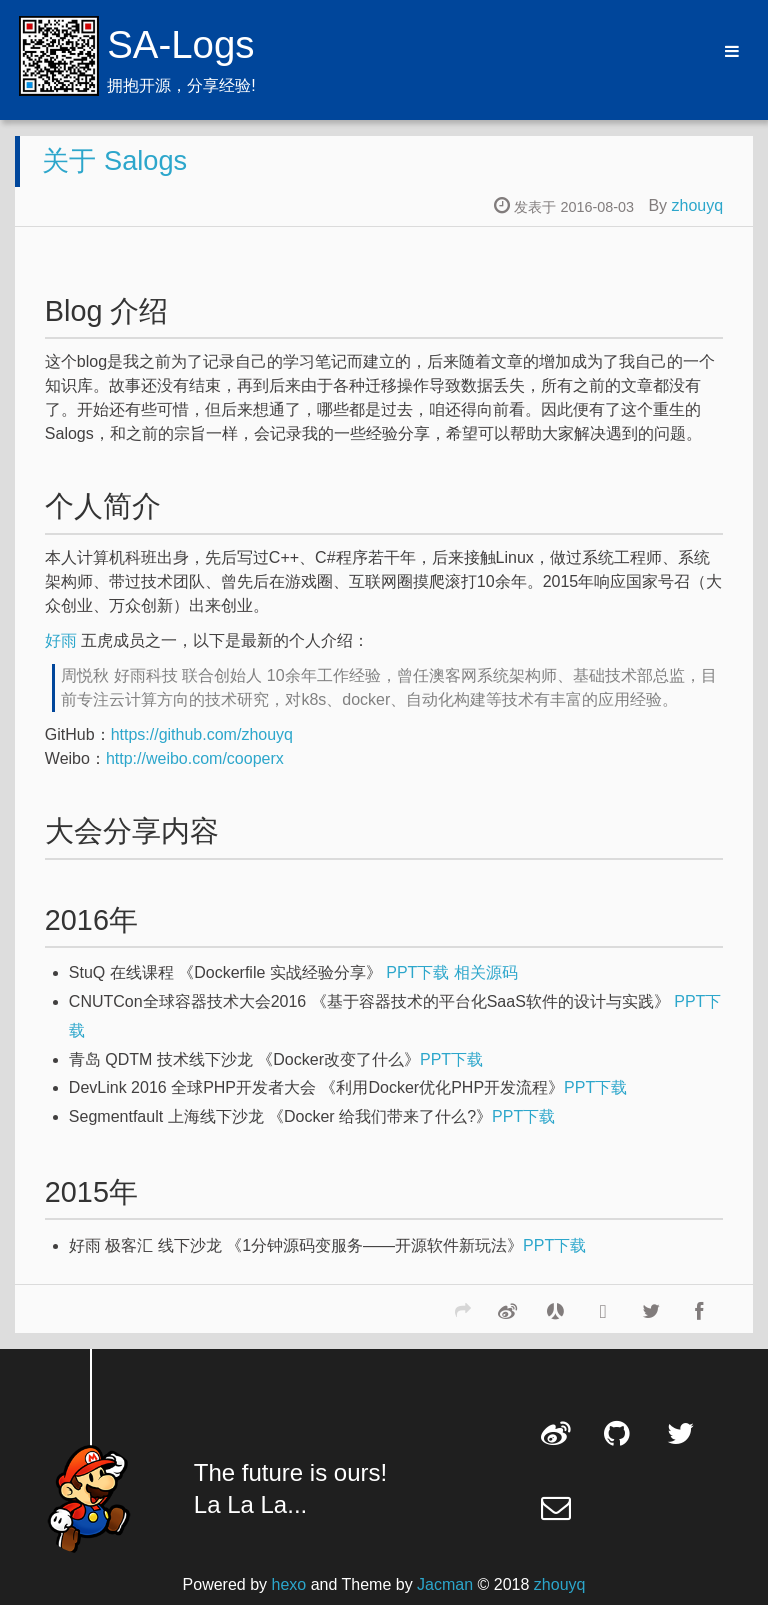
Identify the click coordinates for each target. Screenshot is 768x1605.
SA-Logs (180, 44)
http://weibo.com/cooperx (195, 758)
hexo (289, 1584)
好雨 (61, 640)
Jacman (445, 1584)
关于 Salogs (114, 160)
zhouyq (698, 205)
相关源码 (486, 972)
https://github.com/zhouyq (202, 734)
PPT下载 (417, 972)
